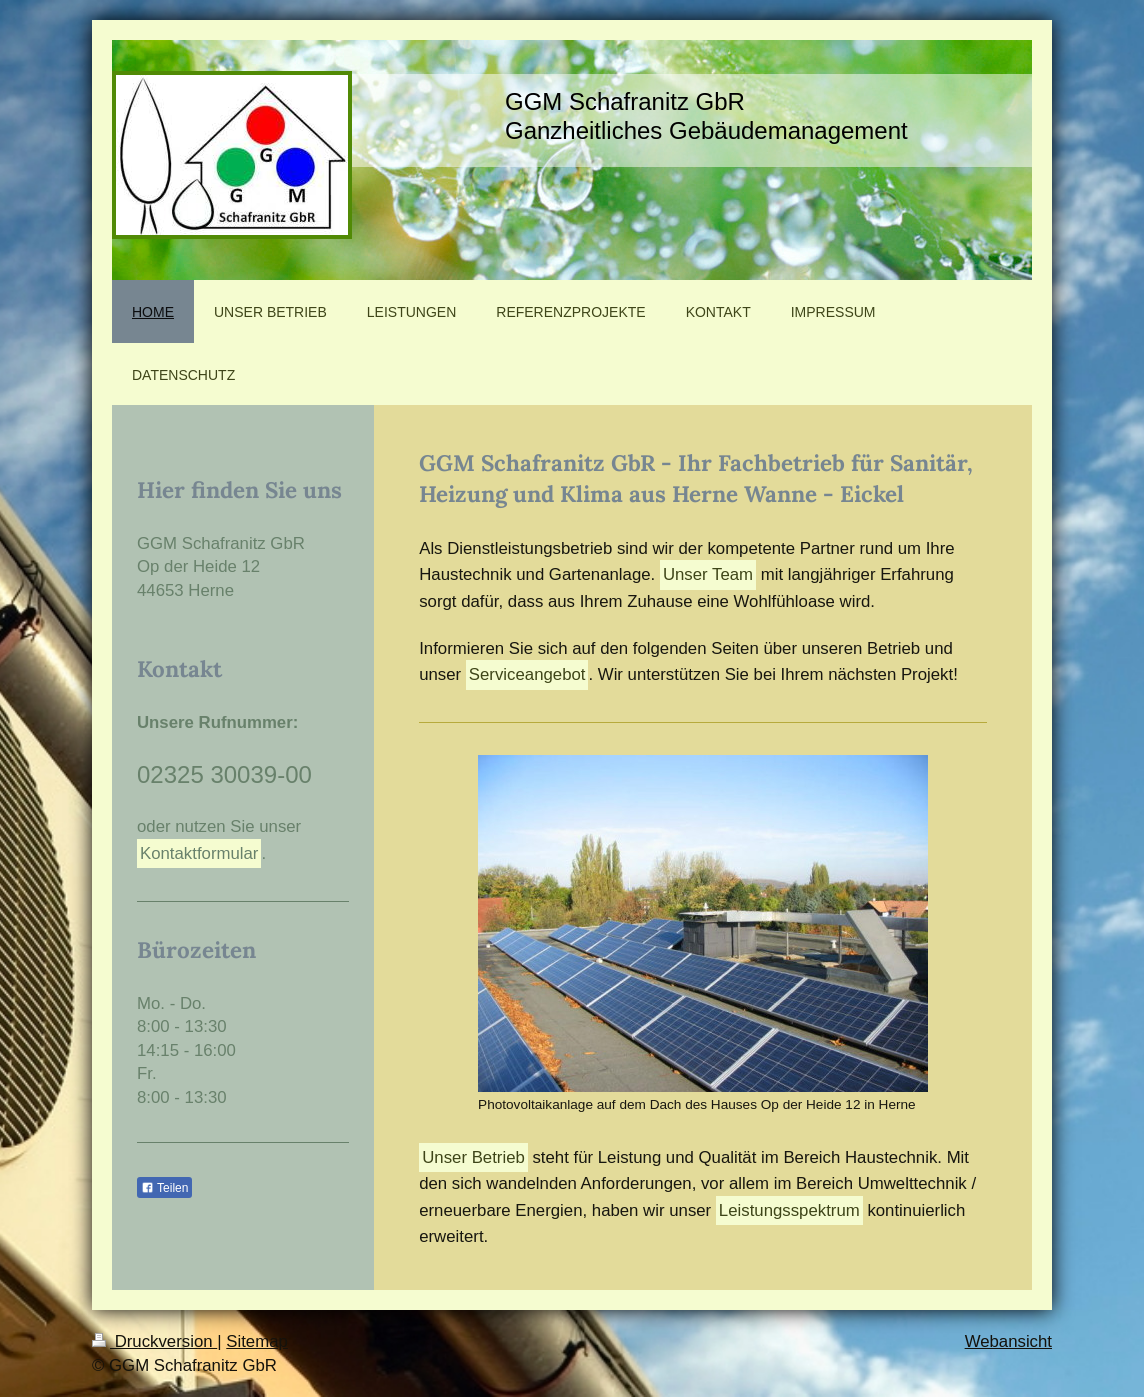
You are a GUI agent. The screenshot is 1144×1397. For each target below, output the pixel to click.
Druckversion (154, 1341)
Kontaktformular (199, 853)
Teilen (164, 1188)
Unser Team (708, 574)
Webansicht (1008, 1341)
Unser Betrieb (473, 1157)
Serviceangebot (527, 674)
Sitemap (257, 1341)
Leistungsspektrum (789, 1210)
